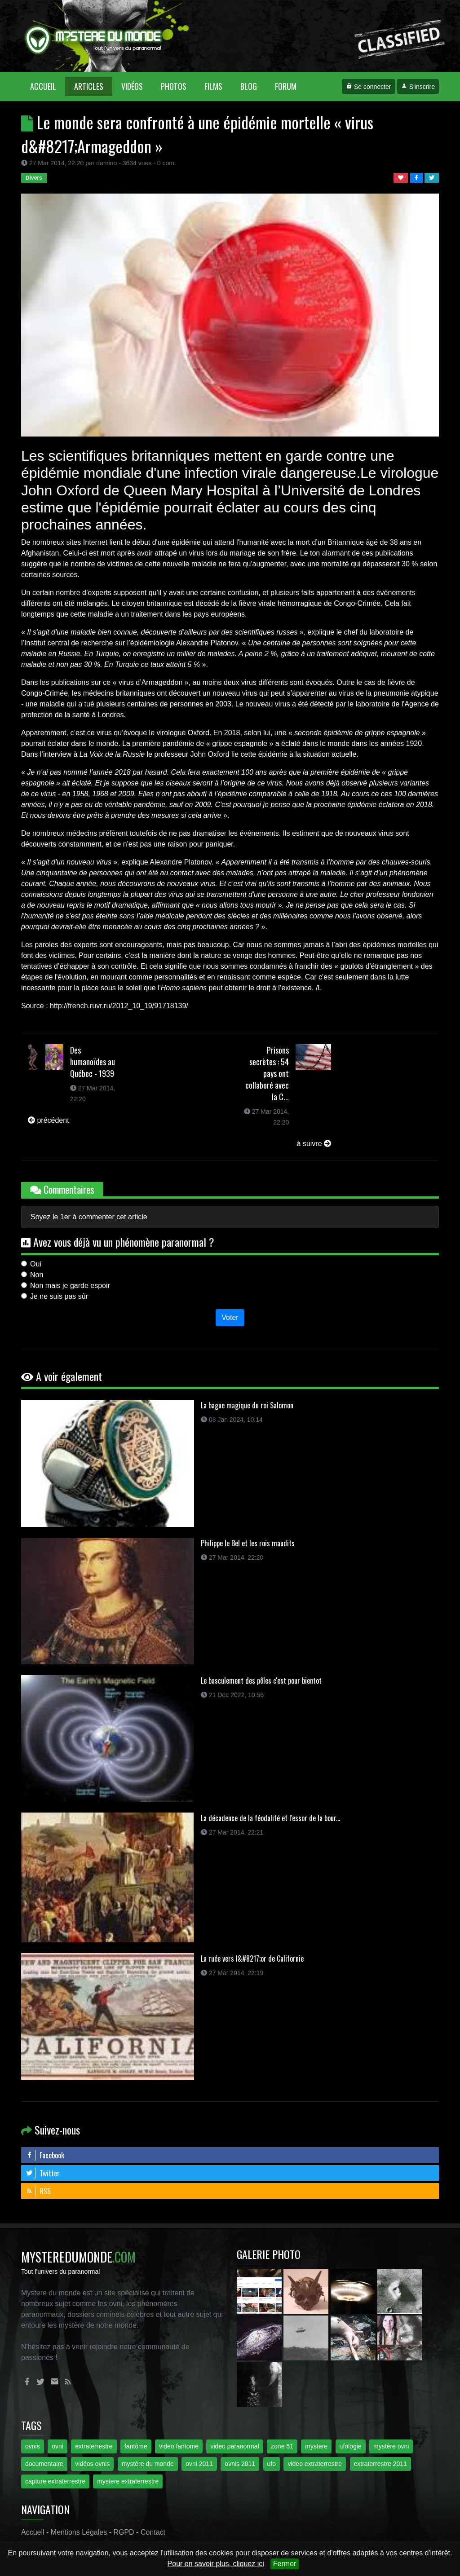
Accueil (47, 86)
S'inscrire (418, 86)
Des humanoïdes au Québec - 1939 (92, 1061)
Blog (248, 86)
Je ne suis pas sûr (59, 1296)
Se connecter (368, 86)
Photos (173, 86)
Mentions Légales (79, 2532)
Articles (88, 86)
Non (36, 1275)
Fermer (284, 2563)
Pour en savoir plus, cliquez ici (216, 2563)
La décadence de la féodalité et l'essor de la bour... (270, 1818)
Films (213, 86)
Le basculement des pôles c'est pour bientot (261, 1680)
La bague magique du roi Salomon (247, 1405)
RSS (38, 2191)
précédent (48, 1120)
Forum (285, 86)
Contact (153, 2532)
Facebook (45, 2155)
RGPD (123, 2532)
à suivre (314, 1143)
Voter (229, 1317)
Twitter (43, 2173)
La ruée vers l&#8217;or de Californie (252, 1958)
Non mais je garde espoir (70, 1285)
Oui (35, 1264)
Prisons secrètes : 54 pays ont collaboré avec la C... (267, 1073)
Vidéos (132, 86)
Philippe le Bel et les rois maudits (248, 1543)
